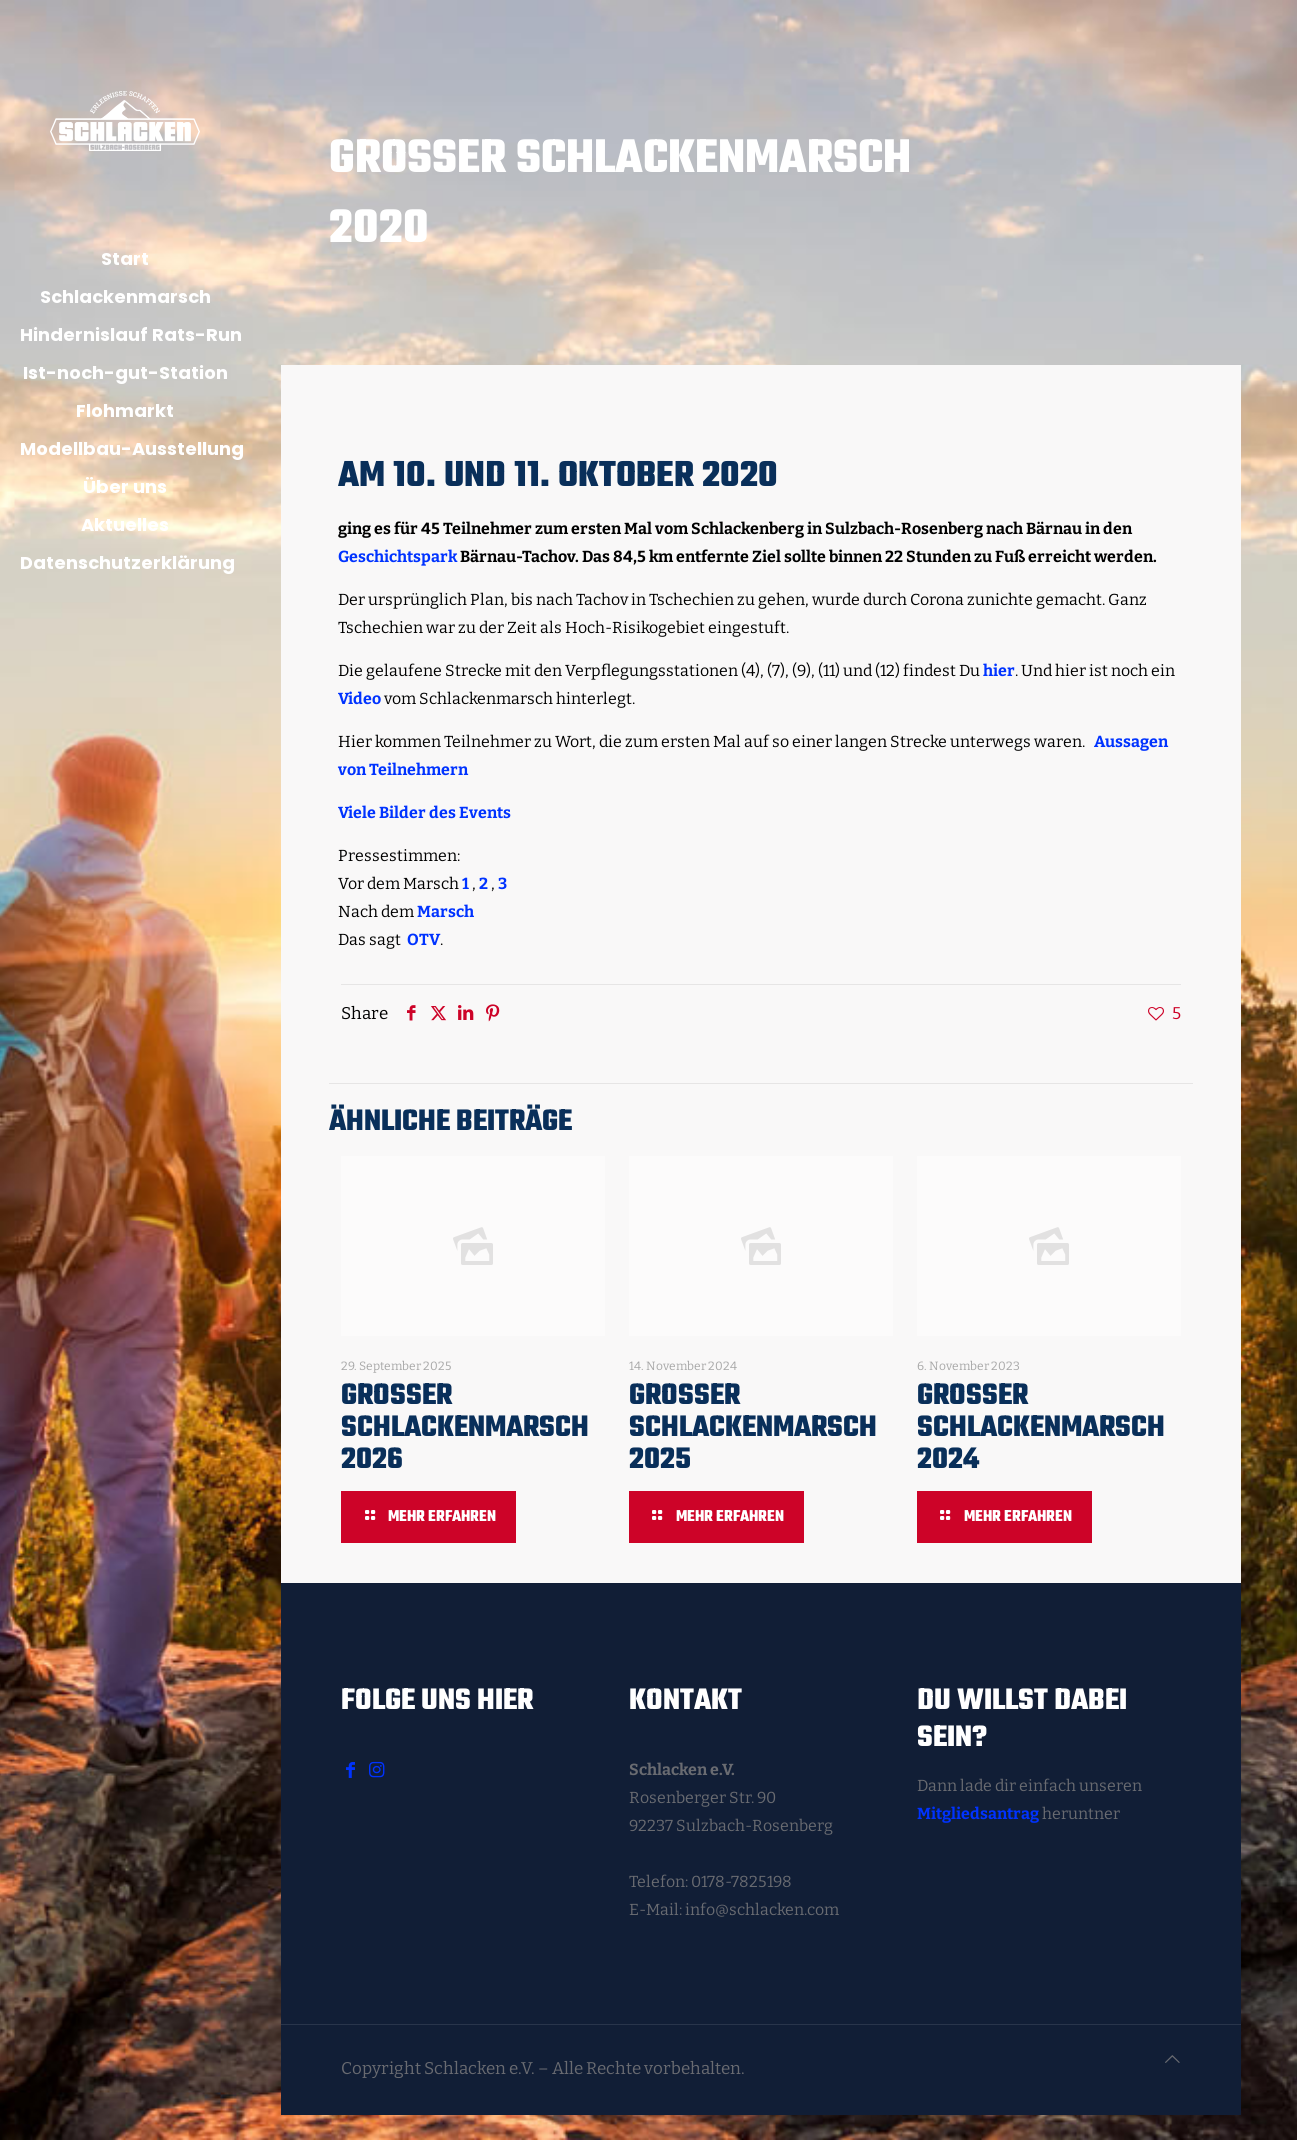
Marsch (445, 911)
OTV (423, 939)
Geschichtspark (397, 556)
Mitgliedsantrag (978, 1813)
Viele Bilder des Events (426, 812)
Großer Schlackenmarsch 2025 (753, 1428)
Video (359, 698)
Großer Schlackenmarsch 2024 (1041, 1428)
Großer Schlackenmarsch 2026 (465, 1428)
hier (999, 670)
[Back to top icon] (1172, 2060)
